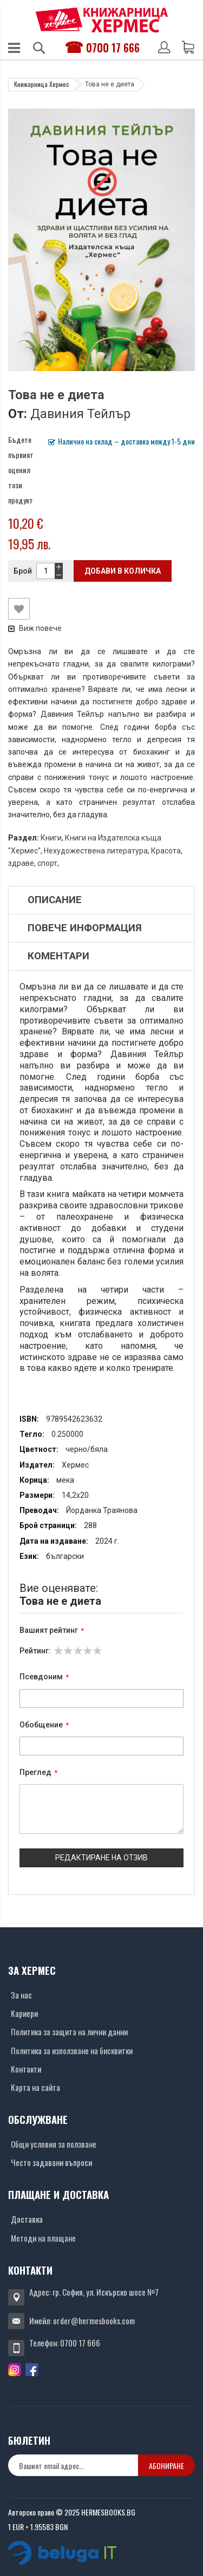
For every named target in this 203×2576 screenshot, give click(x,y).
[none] (73, 2465)
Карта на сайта (35, 2087)
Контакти (26, 2069)
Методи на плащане (43, 2238)
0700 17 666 (113, 47)
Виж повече (35, 628)
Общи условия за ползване (53, 2144)
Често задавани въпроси (51, 2162)
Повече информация (85, 928)
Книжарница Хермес (41, 84)
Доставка (27, 2219)
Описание (55, 900)
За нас (21, 1995)
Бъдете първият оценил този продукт (21, 470)
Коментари (58, 956)
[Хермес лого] (101, 19)
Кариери (24, 2013)
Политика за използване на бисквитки (72, 2050)
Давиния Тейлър (80, 413)
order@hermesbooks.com (94, 2320)
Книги (51, 837)
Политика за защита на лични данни (69, 2031)
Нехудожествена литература (96, 850)
